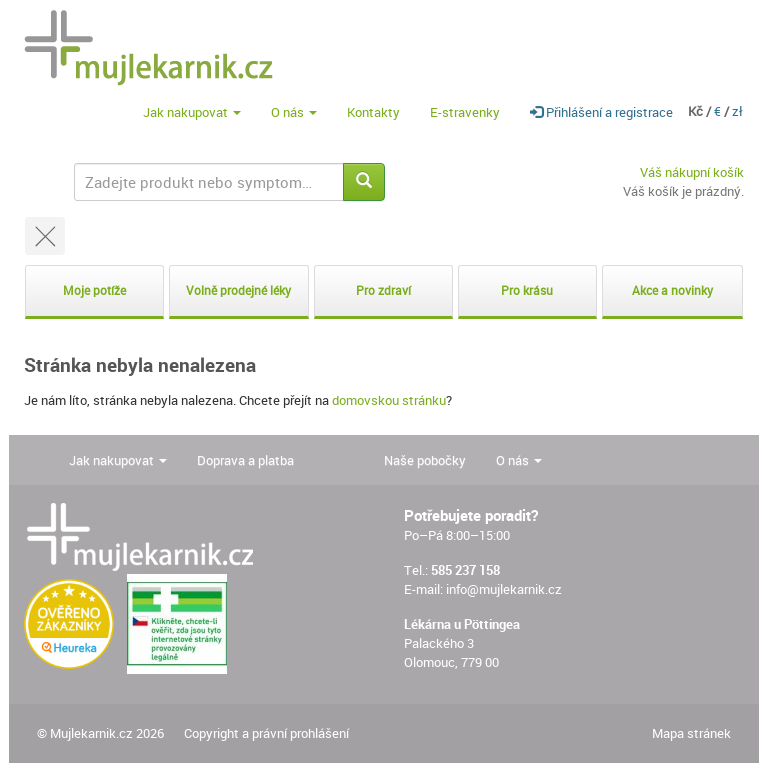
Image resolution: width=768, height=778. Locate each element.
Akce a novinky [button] (672, 290)
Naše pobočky (425, 460)
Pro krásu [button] (527, 290)
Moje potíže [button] (94, 290)
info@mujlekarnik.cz (504, 589)
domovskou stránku (389, 400)
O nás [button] (294, 112)
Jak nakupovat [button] (192, 112)
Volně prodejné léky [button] (238, 290)
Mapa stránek (691, 733)
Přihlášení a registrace (601, 112)
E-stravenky (465, 112)
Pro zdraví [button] (383, 290)
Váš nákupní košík (692, 172)
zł (737, 111)
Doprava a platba (245, 460)
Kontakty (373, 112)
